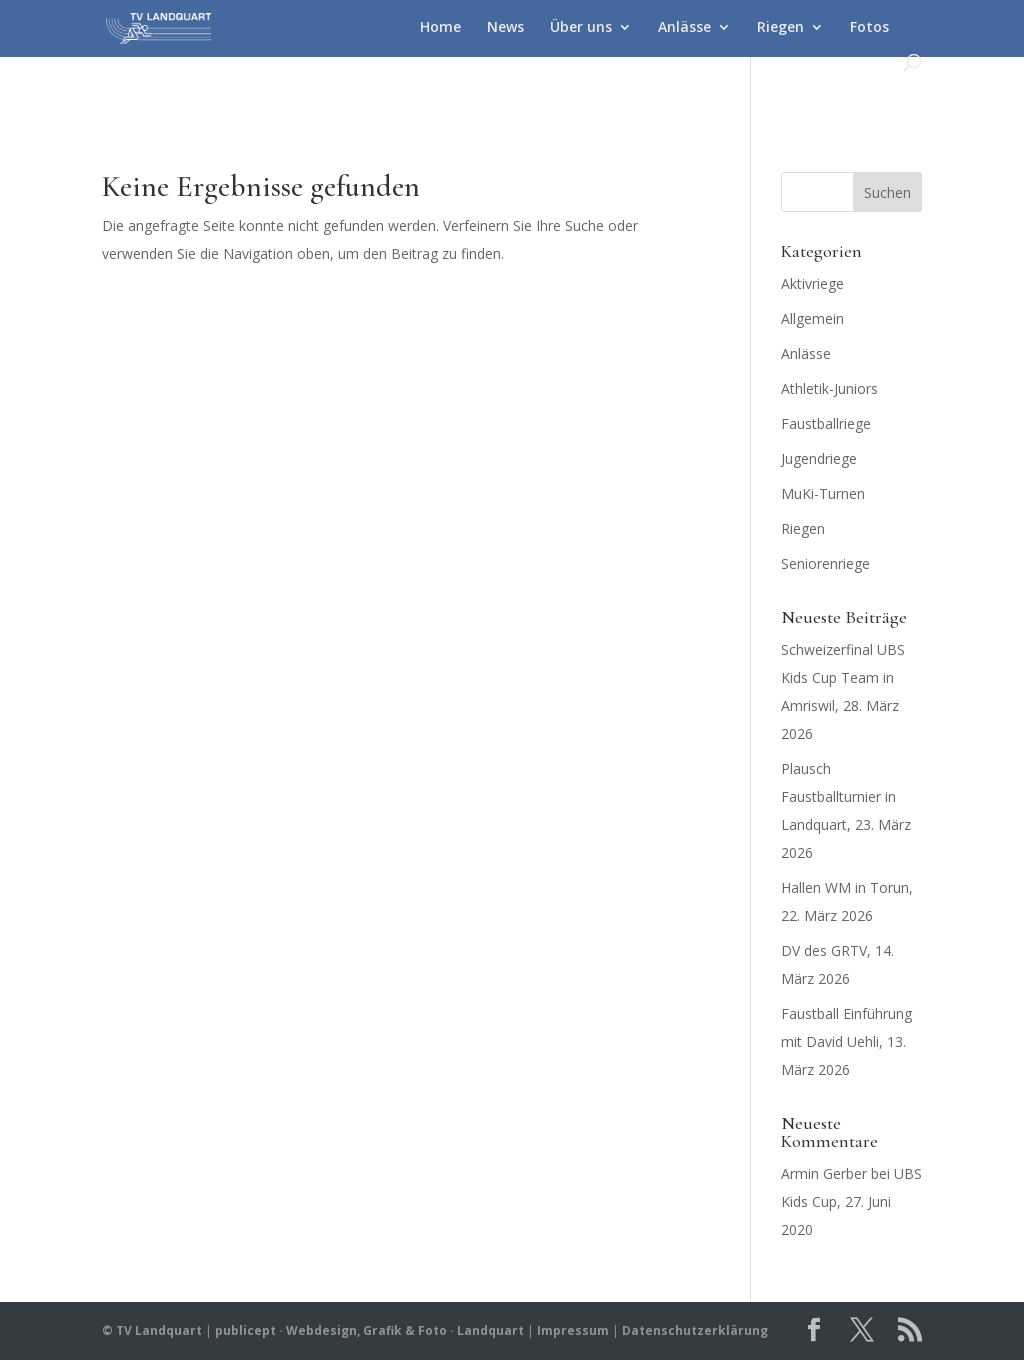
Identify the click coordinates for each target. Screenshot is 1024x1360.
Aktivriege (812, 283)
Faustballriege (826, 423)
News (505, 28)
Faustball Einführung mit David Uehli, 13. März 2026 (846, 1041)
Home (440, 28)
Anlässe (684, 28)
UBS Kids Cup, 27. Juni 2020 (851, 1201)
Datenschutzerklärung (695, 1330)
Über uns (581, 28)
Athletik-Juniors (829, 388)
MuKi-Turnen (823, 493)
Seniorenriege (825, 563)
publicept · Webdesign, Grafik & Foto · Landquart (369, 1330)
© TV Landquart (152, 1330)
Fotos (869, 28)
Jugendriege (819, 458)
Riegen (780, 28)
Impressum (573, 1330)
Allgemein (812, 318)
